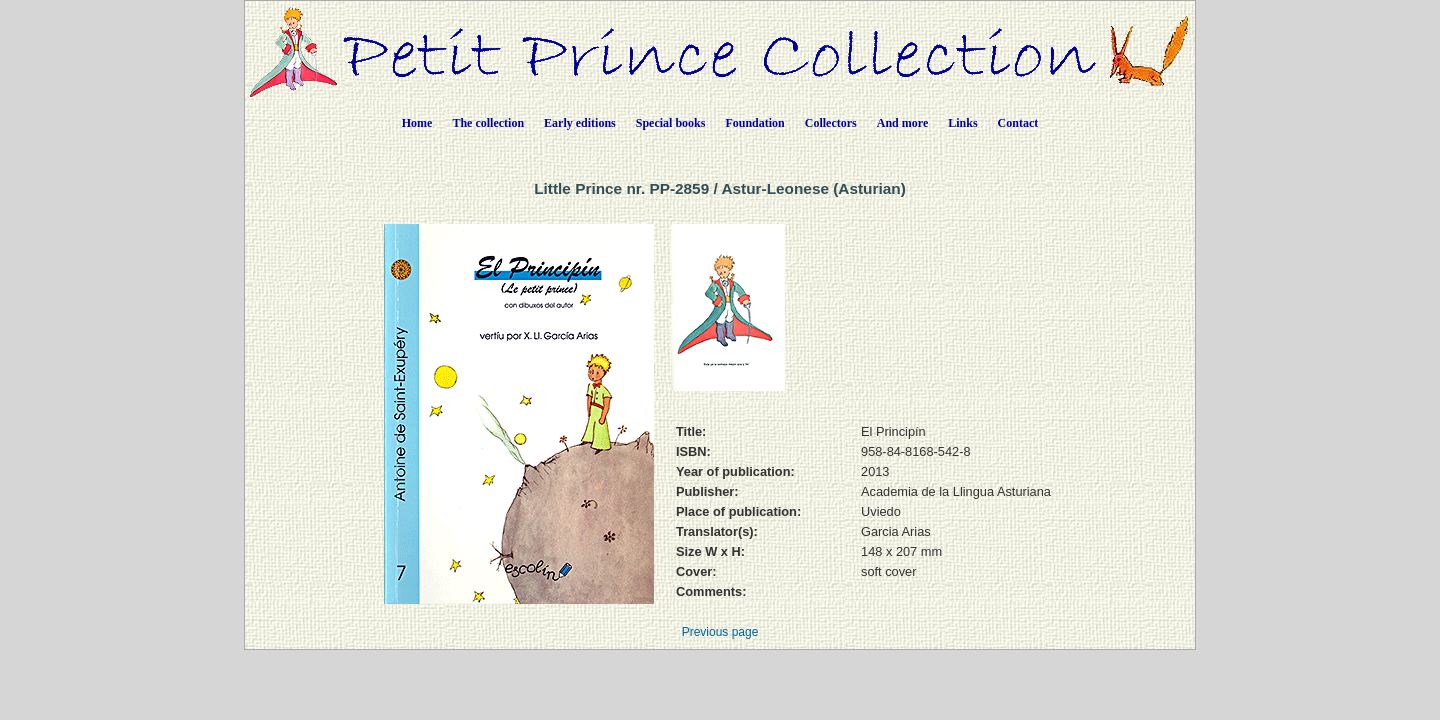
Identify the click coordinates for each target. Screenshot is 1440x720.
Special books (671, 123)
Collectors (831, 123)
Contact (1018, 123)
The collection (488, 123)
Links (962, 123)
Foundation (754, 123)
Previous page (720, 632)
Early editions (580, 123)
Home (417, 123)
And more (902, 123)
